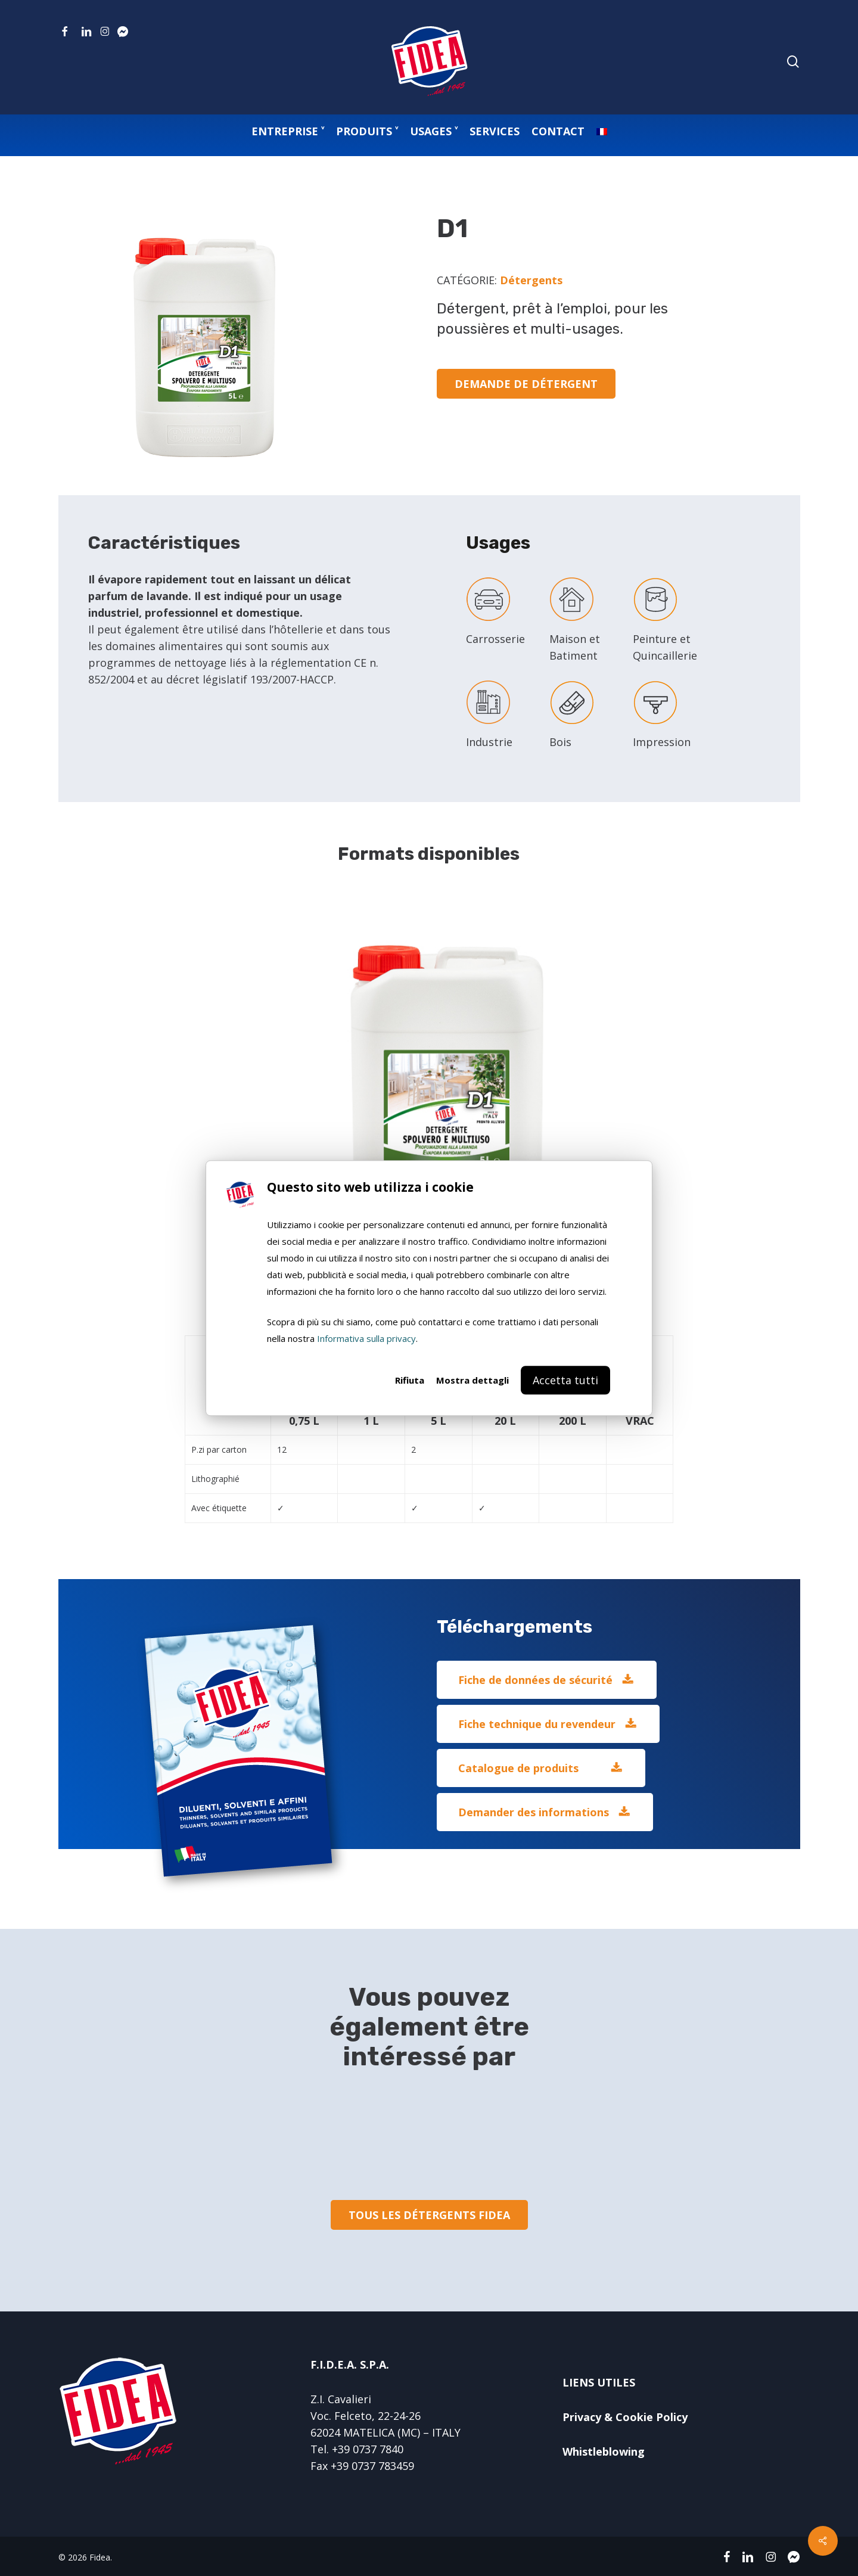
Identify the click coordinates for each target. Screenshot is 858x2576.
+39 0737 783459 (372, 2466)
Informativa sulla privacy (366, 1338)
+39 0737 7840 (367, 2449)
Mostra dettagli (472, 1380)
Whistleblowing (603, 2451)
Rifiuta (409, 1380)
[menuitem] (601, 131)
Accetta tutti (565, 1380)
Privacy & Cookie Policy (625, 2417)
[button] (547, 1680)
